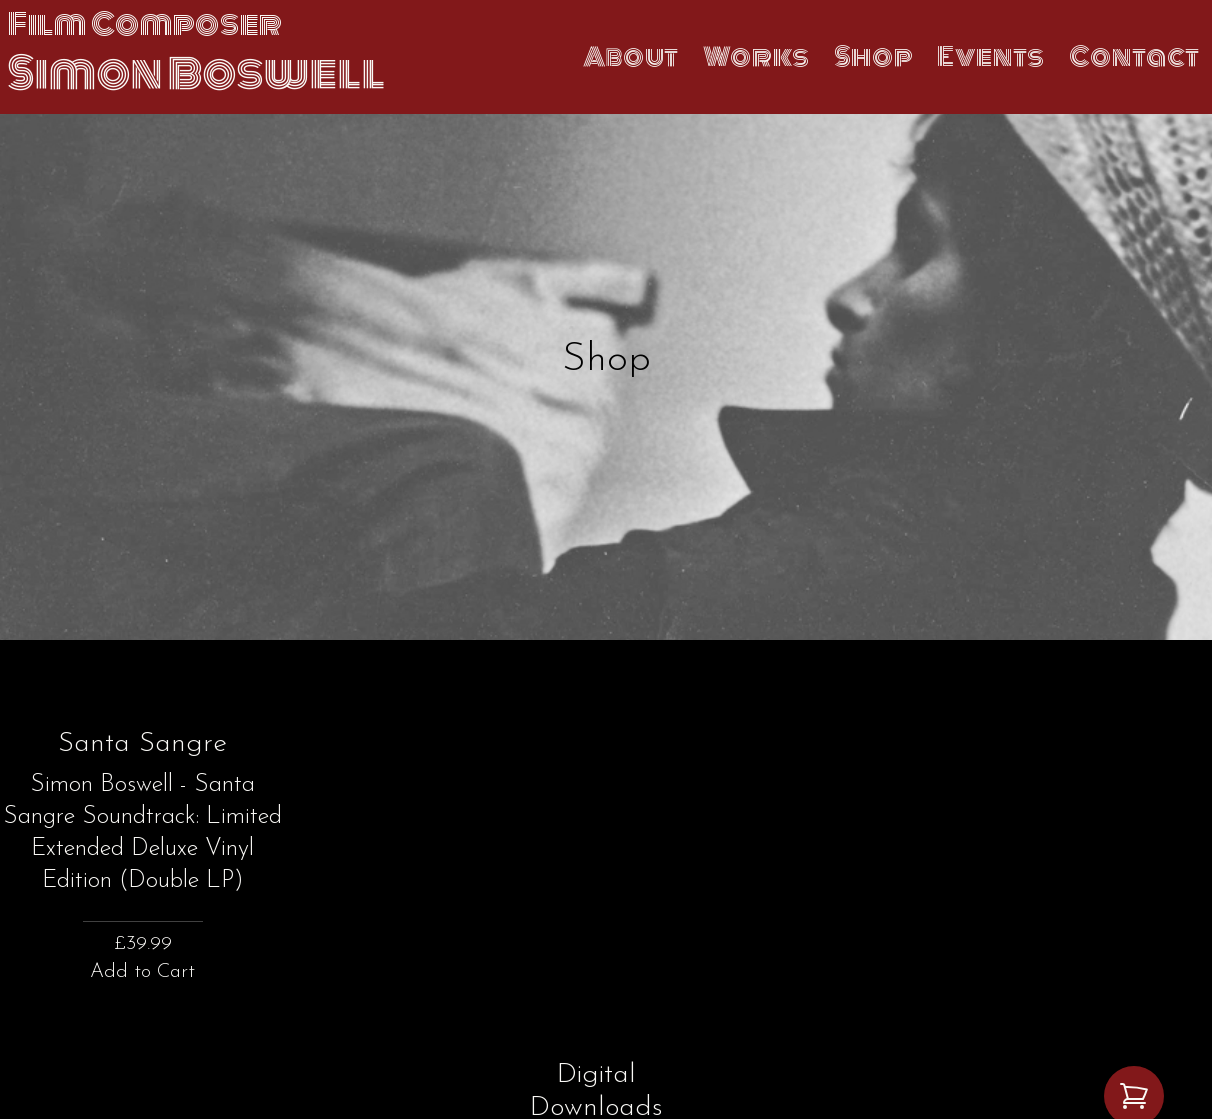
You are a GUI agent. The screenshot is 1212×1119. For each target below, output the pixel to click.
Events (991, 57)
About (631, 57)
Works (756, 57)
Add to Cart (142, 972)
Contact (1134, 57)
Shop (873, 57)
